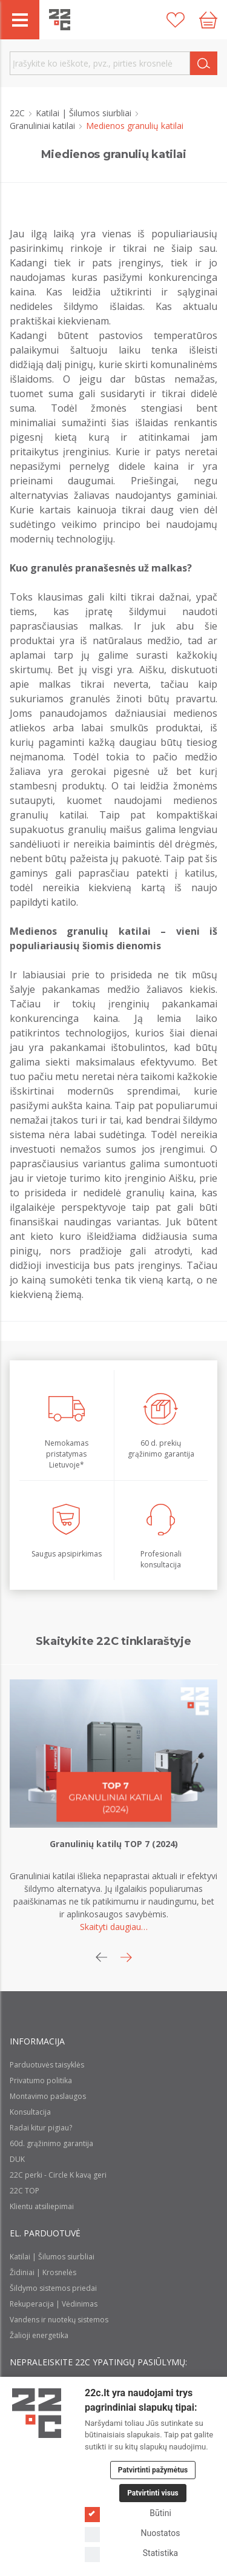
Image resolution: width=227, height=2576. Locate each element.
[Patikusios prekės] (175, 20)
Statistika (131, 2553)
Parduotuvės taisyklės (47, 2065)
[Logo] (36, 2413)
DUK (17, 2159)
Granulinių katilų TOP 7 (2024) (114, 1844)
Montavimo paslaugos (48, 2096)
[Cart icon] (208, 20)
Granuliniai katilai (43, 125)
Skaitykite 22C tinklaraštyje (113, 1641)
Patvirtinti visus (153, 2493)
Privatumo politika (41, 2080)
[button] (126, 1957)
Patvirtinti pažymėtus (153, 2470)
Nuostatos (132, 2533)
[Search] (203, 63)
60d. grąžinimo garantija (51, 2143)
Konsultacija (30, 2112)
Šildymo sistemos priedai (53, 2288)
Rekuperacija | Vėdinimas (53, 2304)
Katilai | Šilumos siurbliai (85, 113)
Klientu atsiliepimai (42, 2206)
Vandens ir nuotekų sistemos (59, 2319)
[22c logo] (59, 19)
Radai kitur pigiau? (41, 2128)
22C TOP (24, 2191)
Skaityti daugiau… (114, 1926)
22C (18, 113)
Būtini (128, 2513)
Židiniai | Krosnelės (43, 2272)
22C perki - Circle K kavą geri (58, 2175)
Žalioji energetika (39, 2335)
